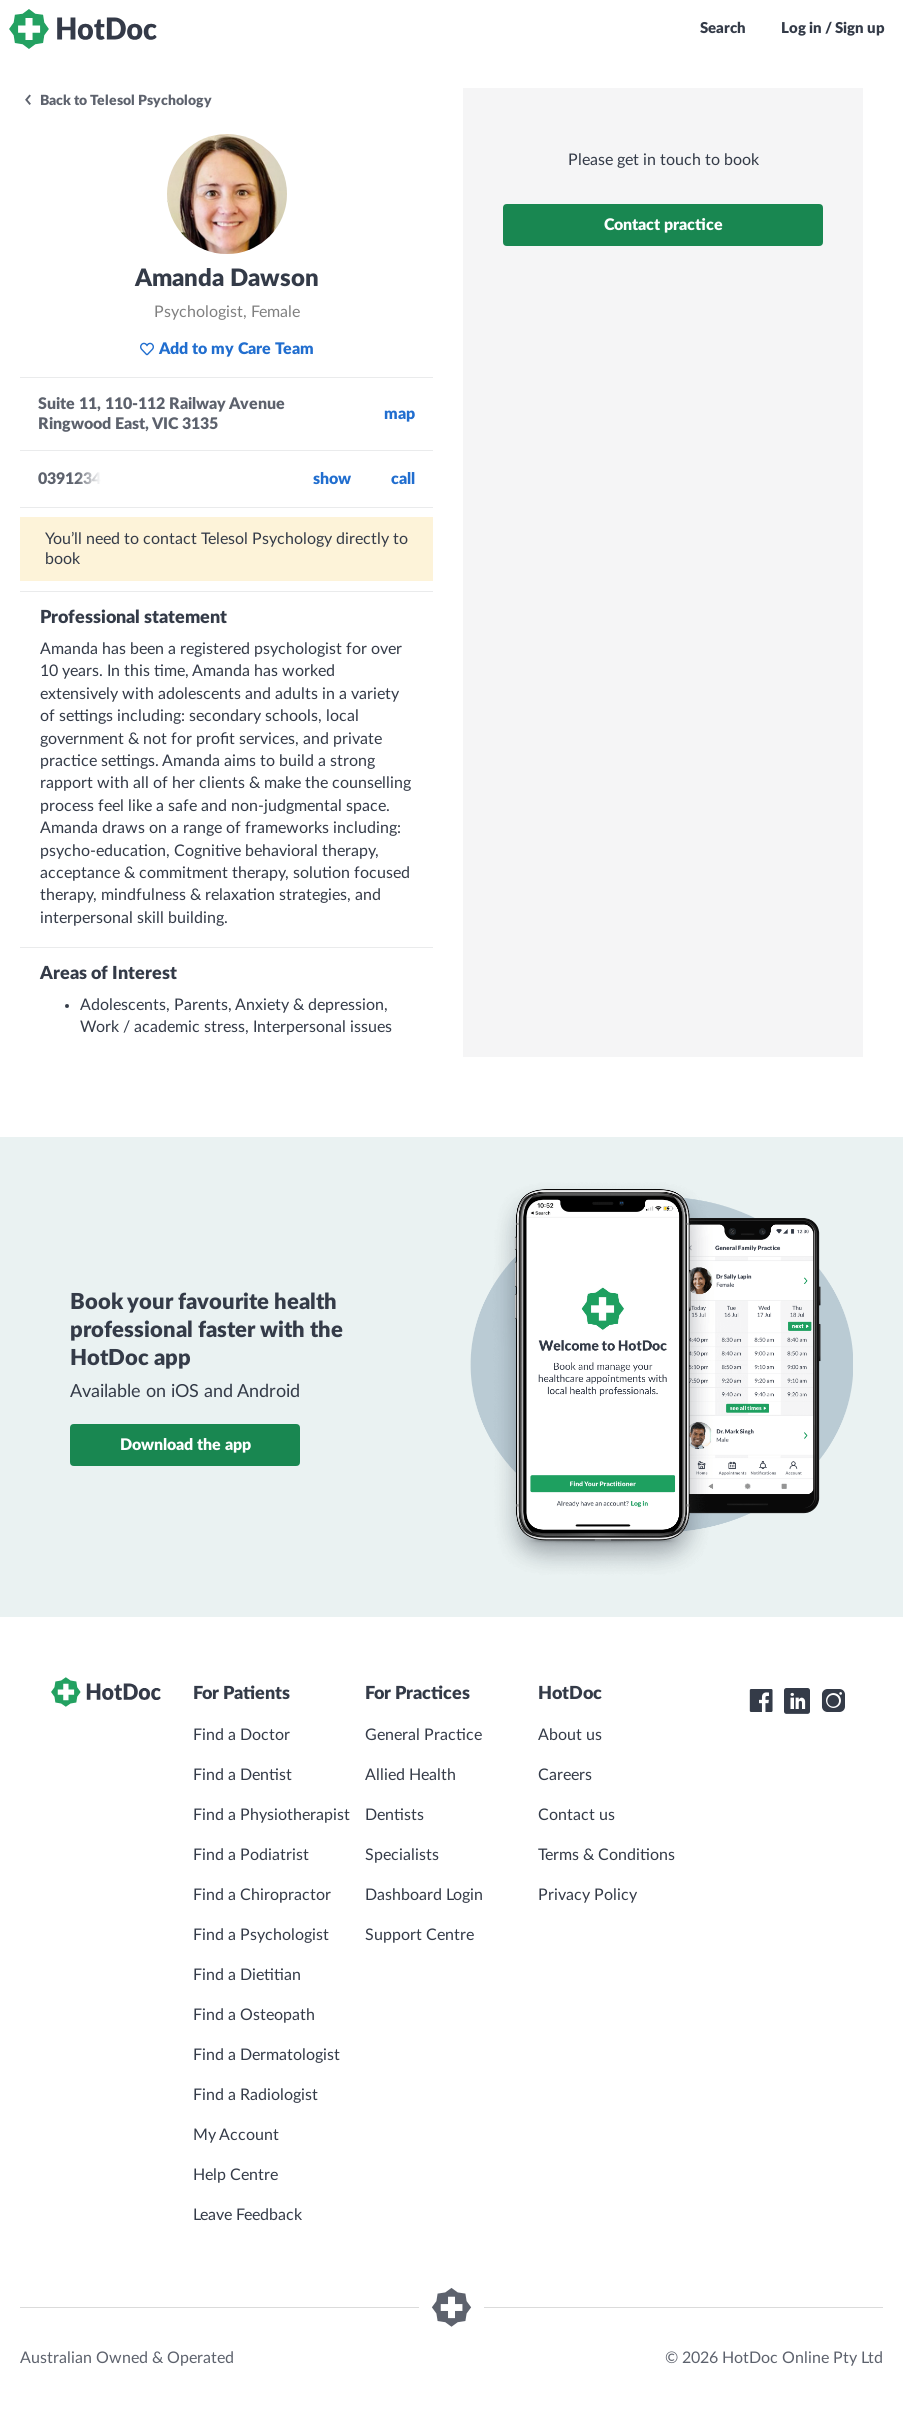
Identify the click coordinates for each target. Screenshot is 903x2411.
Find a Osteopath (254, 2015)
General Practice (423, 1735)
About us (570, 1735)
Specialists (402, 1855)
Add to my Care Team (226, 349)
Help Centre (235, 2175)
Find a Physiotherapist (271, 1815)
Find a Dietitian (247, 1975)
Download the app (185, 1445)
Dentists (394, 1815)
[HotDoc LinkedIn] (797, 1701)
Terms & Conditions (606, 1855)
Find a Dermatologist (266, 2055)
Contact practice (663, 225)
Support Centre (419, 1935)
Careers (565, 1775)
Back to (117, 101)
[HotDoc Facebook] (761, 1701)
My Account (236, 2135)
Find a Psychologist (261, 1935)
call (403, 479)
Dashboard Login (424, 1895)
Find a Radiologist (255, 2095)
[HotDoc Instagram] (833, 1701)
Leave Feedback (247, 2215)
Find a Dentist (242, 1775)
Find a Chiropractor (262, 1895)
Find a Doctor (241, 1735)
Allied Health (410, 1775)
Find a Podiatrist (251, 1855)
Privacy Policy (587, 1895)
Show (332, 479)
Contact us (576, 1815)
